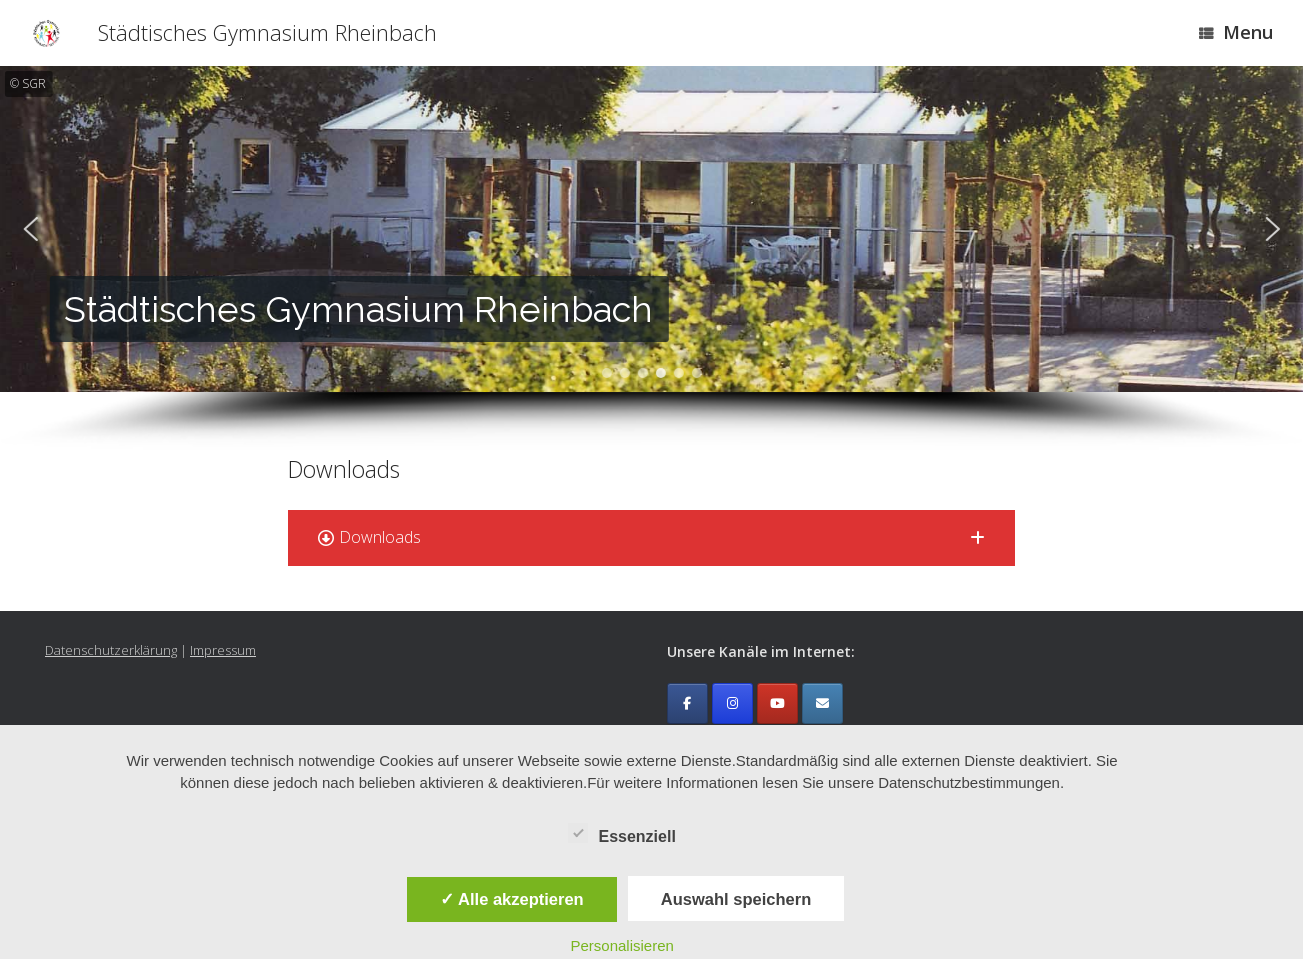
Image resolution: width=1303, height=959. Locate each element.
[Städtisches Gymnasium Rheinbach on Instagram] (732, 703)
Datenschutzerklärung (111, 650)
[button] (30, 229)
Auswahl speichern (736, 899)
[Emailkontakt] (822, 703)
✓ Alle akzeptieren (512, 899)
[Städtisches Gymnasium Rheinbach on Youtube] (777, 703)
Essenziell (621, 833)
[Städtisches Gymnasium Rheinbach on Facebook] (687, 703)
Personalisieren (621, 945)
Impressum (223, 650)
